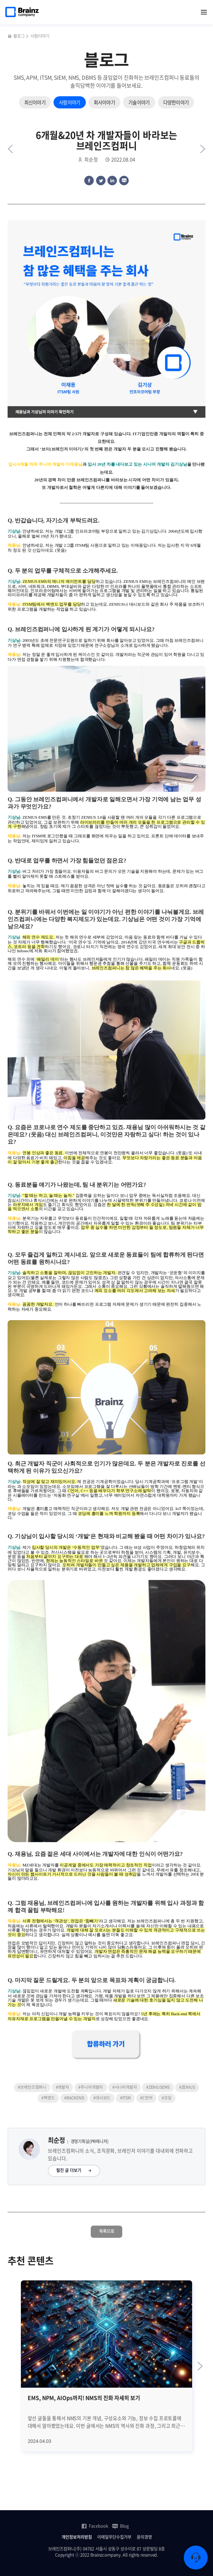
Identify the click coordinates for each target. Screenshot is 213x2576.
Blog (120, 2526)
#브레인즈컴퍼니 (32, 2087)
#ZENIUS (187, 2087)
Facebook (94, 2526)
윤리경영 (144, 2537)
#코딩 (166, 2097)
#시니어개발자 (124, 2087)
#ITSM (125, 2097)
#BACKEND (74, 2097)
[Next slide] (200, 2366)
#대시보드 (101, 2097)
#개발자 (62, 2087)
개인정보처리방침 (77, 2537)
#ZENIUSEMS (158, 2087)
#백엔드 (48, 2097)
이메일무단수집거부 (114, 2537)
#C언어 (146, 2097)
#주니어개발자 (90, 2087)
